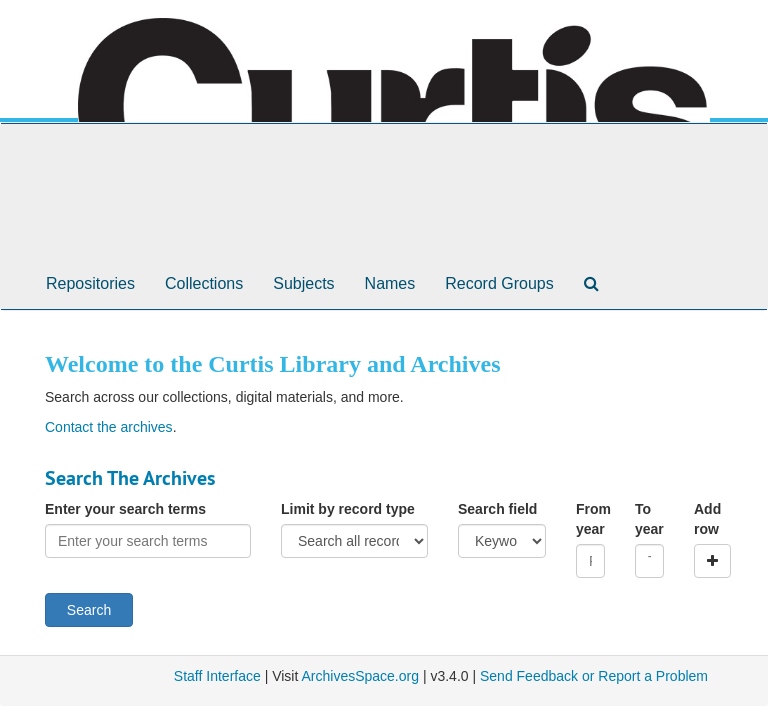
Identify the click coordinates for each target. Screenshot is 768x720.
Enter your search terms (125, 509)
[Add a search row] (712, 561)
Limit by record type (348, 509)
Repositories (90, 283)
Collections (204, 283)
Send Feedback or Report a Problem (594, 676)
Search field (497, 509)
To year (649, 519)
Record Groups (499, 283)
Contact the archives (109, 427)
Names (390, 283)
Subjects (303, 283)
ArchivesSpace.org (360, 676)
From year (590, 519)
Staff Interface (217, 676)
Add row (707, 519)
